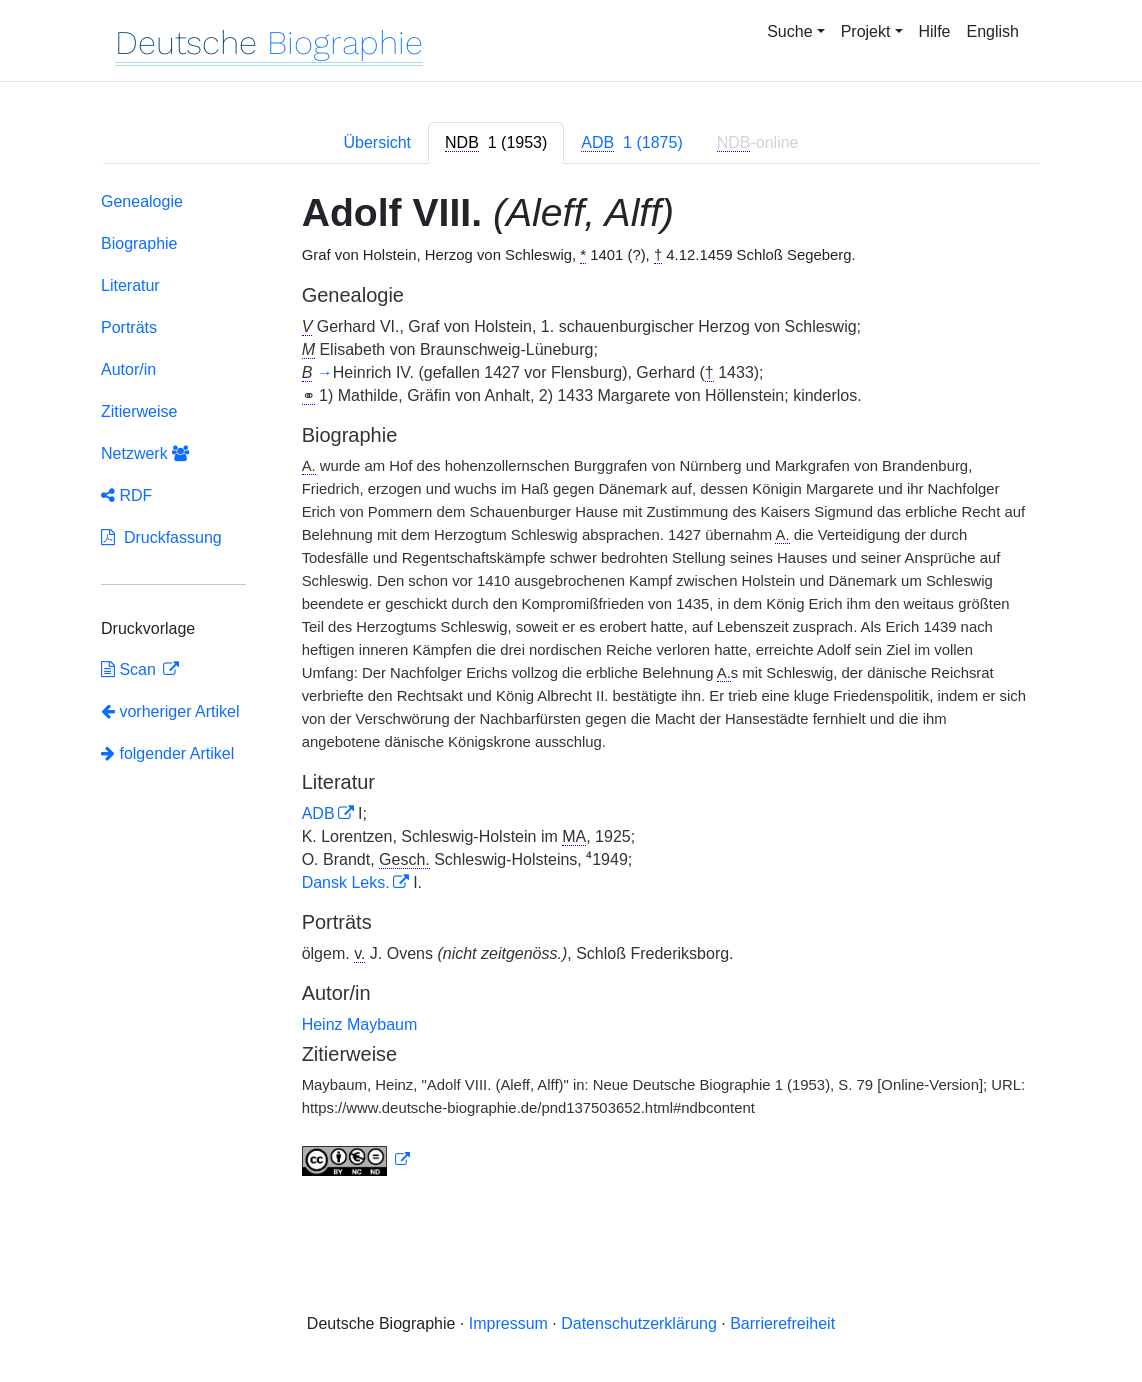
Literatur (130, 285)
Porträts (129, 327)
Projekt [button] (866, 31)
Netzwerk (145, 453)
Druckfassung (161, 537)
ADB (318, 813)
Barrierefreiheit (782, 1323)
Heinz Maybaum (360, 1024)
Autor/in (128, 369)
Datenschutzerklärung (639, 1323)
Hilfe (935, 31)
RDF (126, 495)
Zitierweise (139, 411)
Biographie (139, 243)
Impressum (508, 1323)
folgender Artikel (167, 753)
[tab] (496, 143)
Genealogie (142, 201)
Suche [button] (789, 31)
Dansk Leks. (346, 882)
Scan (130, 669)
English (993, 31)
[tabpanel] (571, 688)
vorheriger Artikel (170, 711)
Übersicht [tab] (377, 142)
